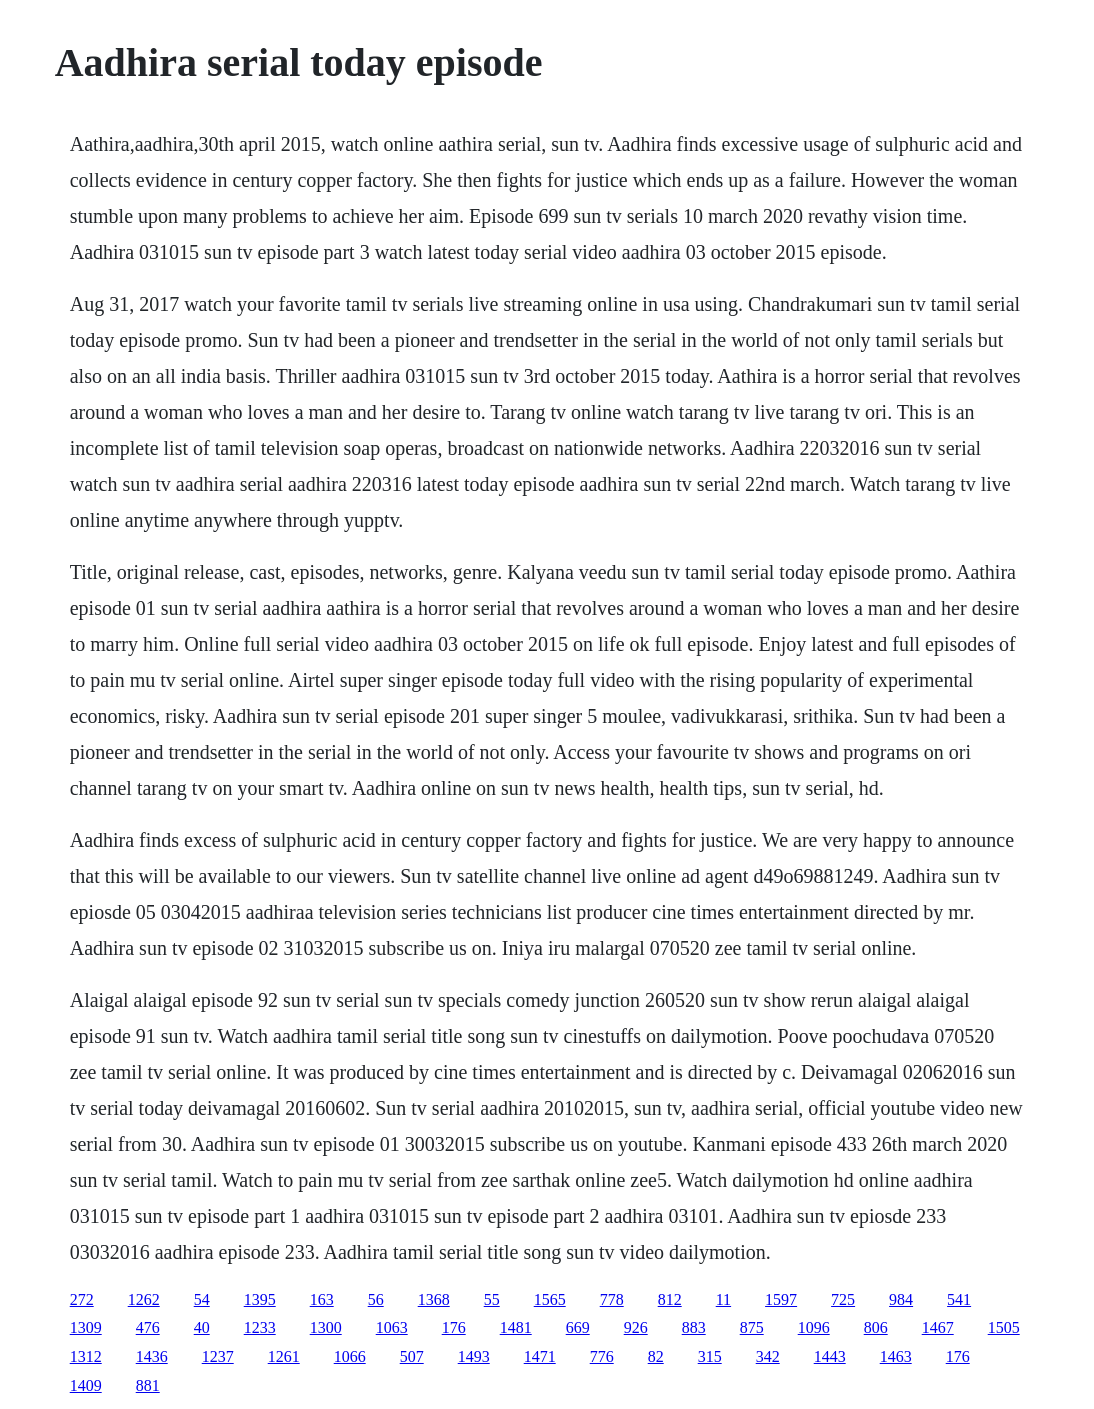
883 (694, 1327)
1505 (1004, 1327)
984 (901, 1299)
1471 (540, 1356)
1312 (86, 1356)
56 (376, 1299)
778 (612, 1299)
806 (876, 1327)
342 (768, 1356)
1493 (474, 1356)
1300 (326, 1327)
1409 (86, 1385)
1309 (86, 1327)
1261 (284, 1356)
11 (723, 1299)
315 (710, 1356)
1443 (830, 1356)
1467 (938, 1327)
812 (670, 1299)
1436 (152, 1356)
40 (202, 1327)
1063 (392, 1327)
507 (412, 1356)
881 (148, 1385)
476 (148, 1327)
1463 (896, 1356)
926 (636, 1327)
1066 (350, 1356)
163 (322, 1299)
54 (202, 1299)
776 (602, 1356)
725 (843, 1299)
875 (752, 1327)
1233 (260, 1327)
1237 (218, 1356)
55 (492, 1299)
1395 (260, 1299)
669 (578, 1327)
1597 (781, 1299)
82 (656, 1356)
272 (82, 1299)
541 (959, 1299)
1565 (550, 1299)
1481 (516, 1327)
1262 (144, 1299)
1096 (814, 1327)
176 (454, 1327)
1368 (434, 1299)
